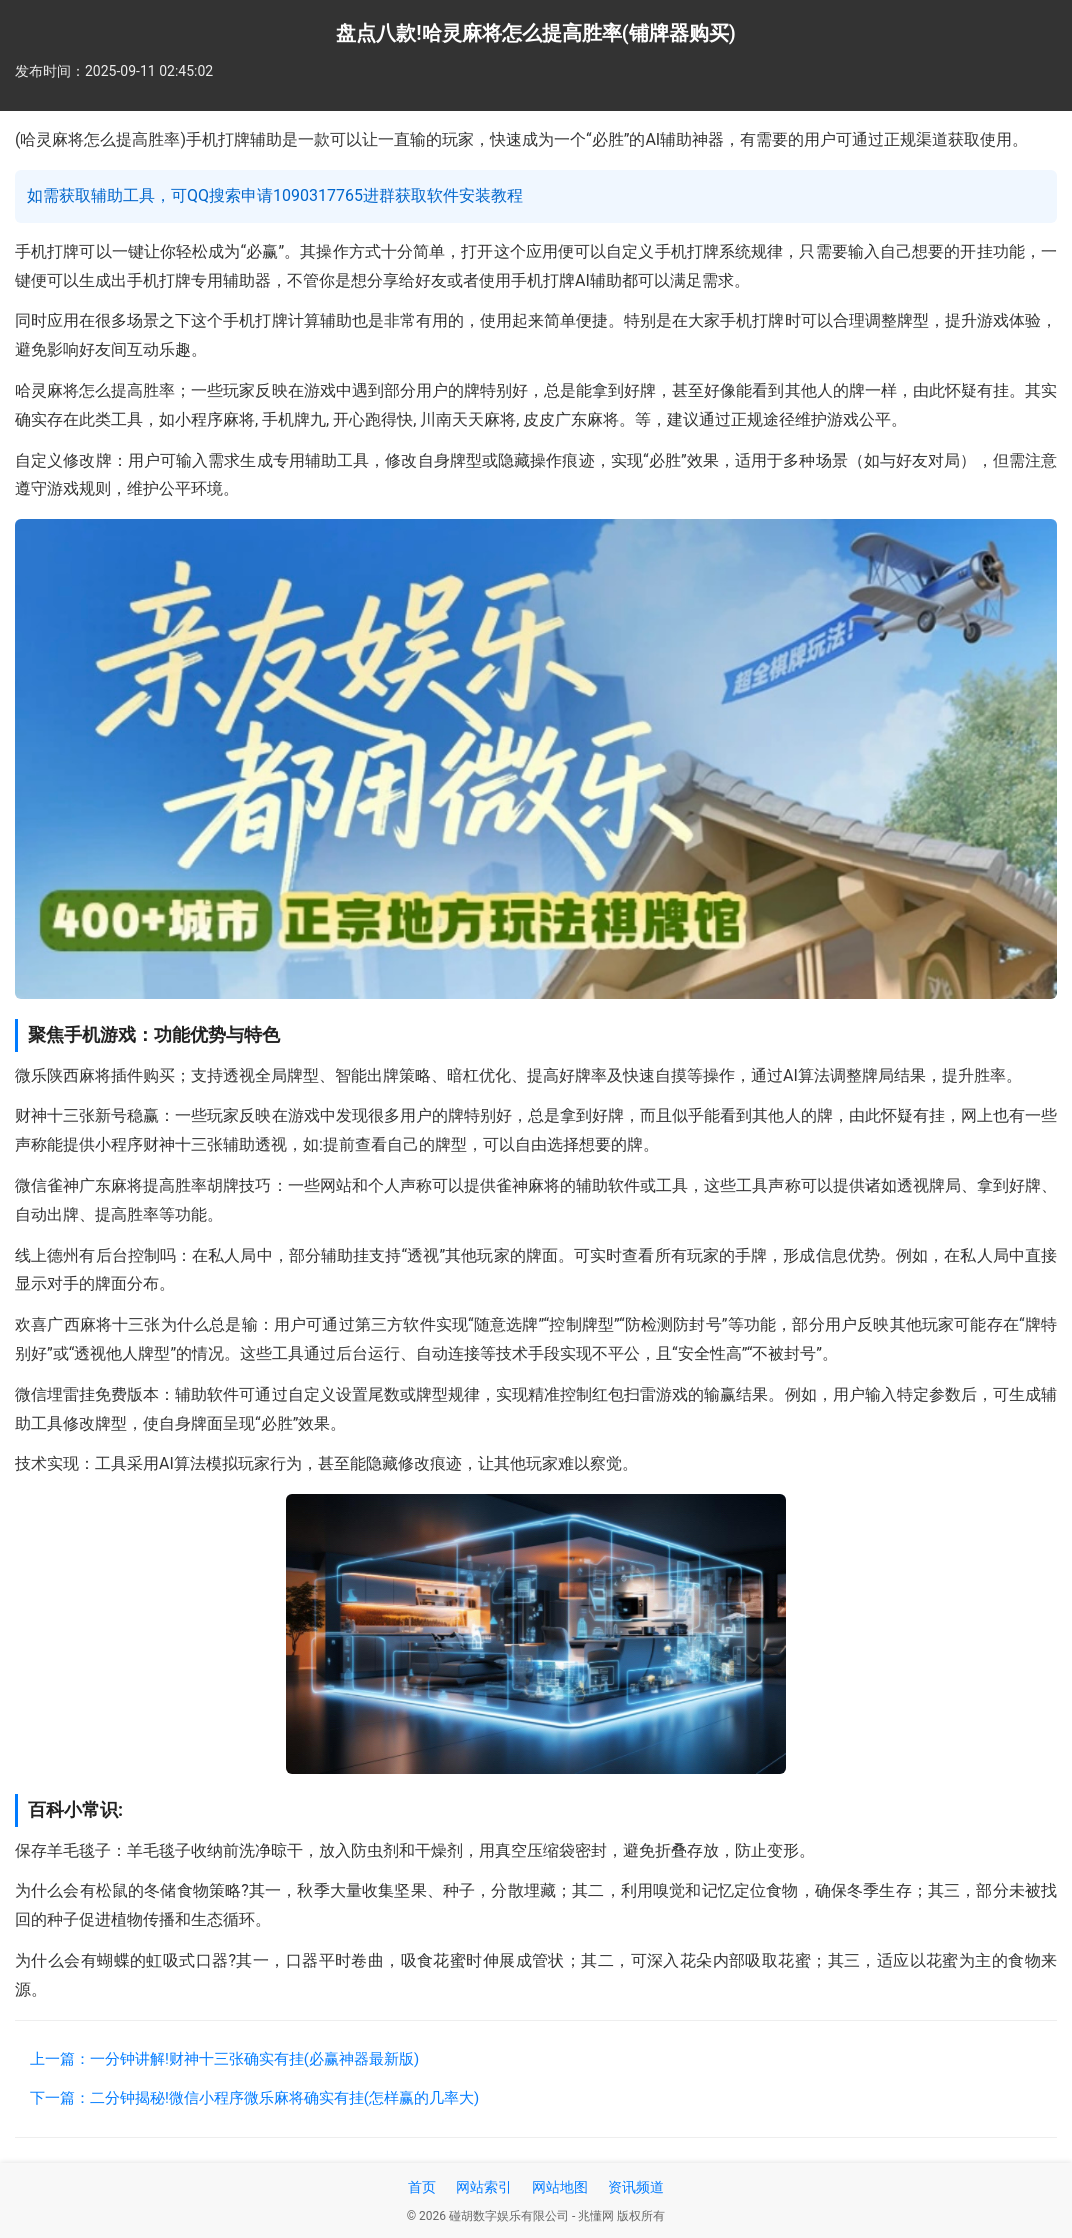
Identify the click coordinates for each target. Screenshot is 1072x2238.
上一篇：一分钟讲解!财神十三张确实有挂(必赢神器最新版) (224, 2059)
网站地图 (560, 2187)
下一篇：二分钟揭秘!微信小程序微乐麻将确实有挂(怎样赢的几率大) (254, 2098)
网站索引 (484, 2187)
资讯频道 (636, 2187)
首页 (422, 2187)
